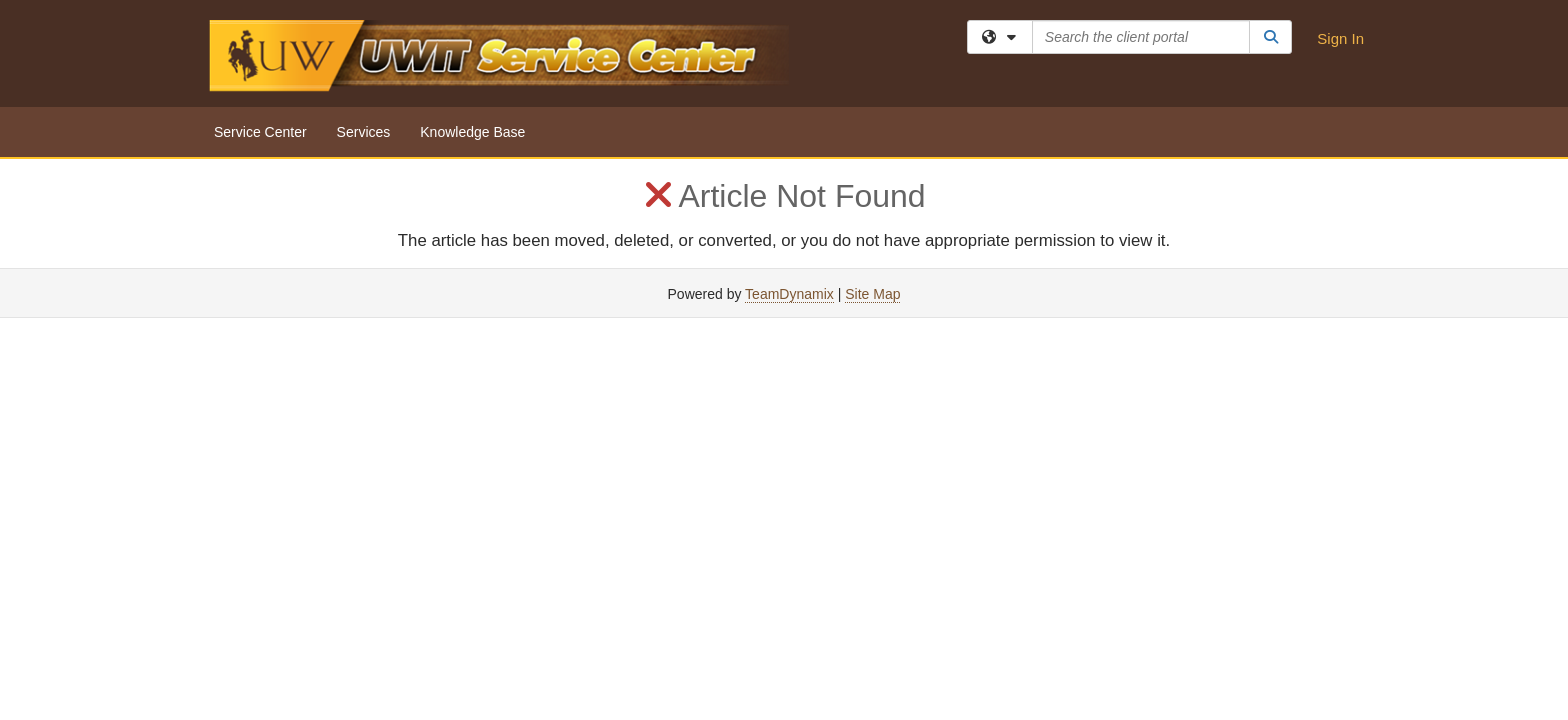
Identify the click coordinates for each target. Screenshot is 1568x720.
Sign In (1340, 38)
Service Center (260, 132)
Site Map (872, 294)
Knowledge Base (472, 132)
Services (364, 132)
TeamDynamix (789, 294)
